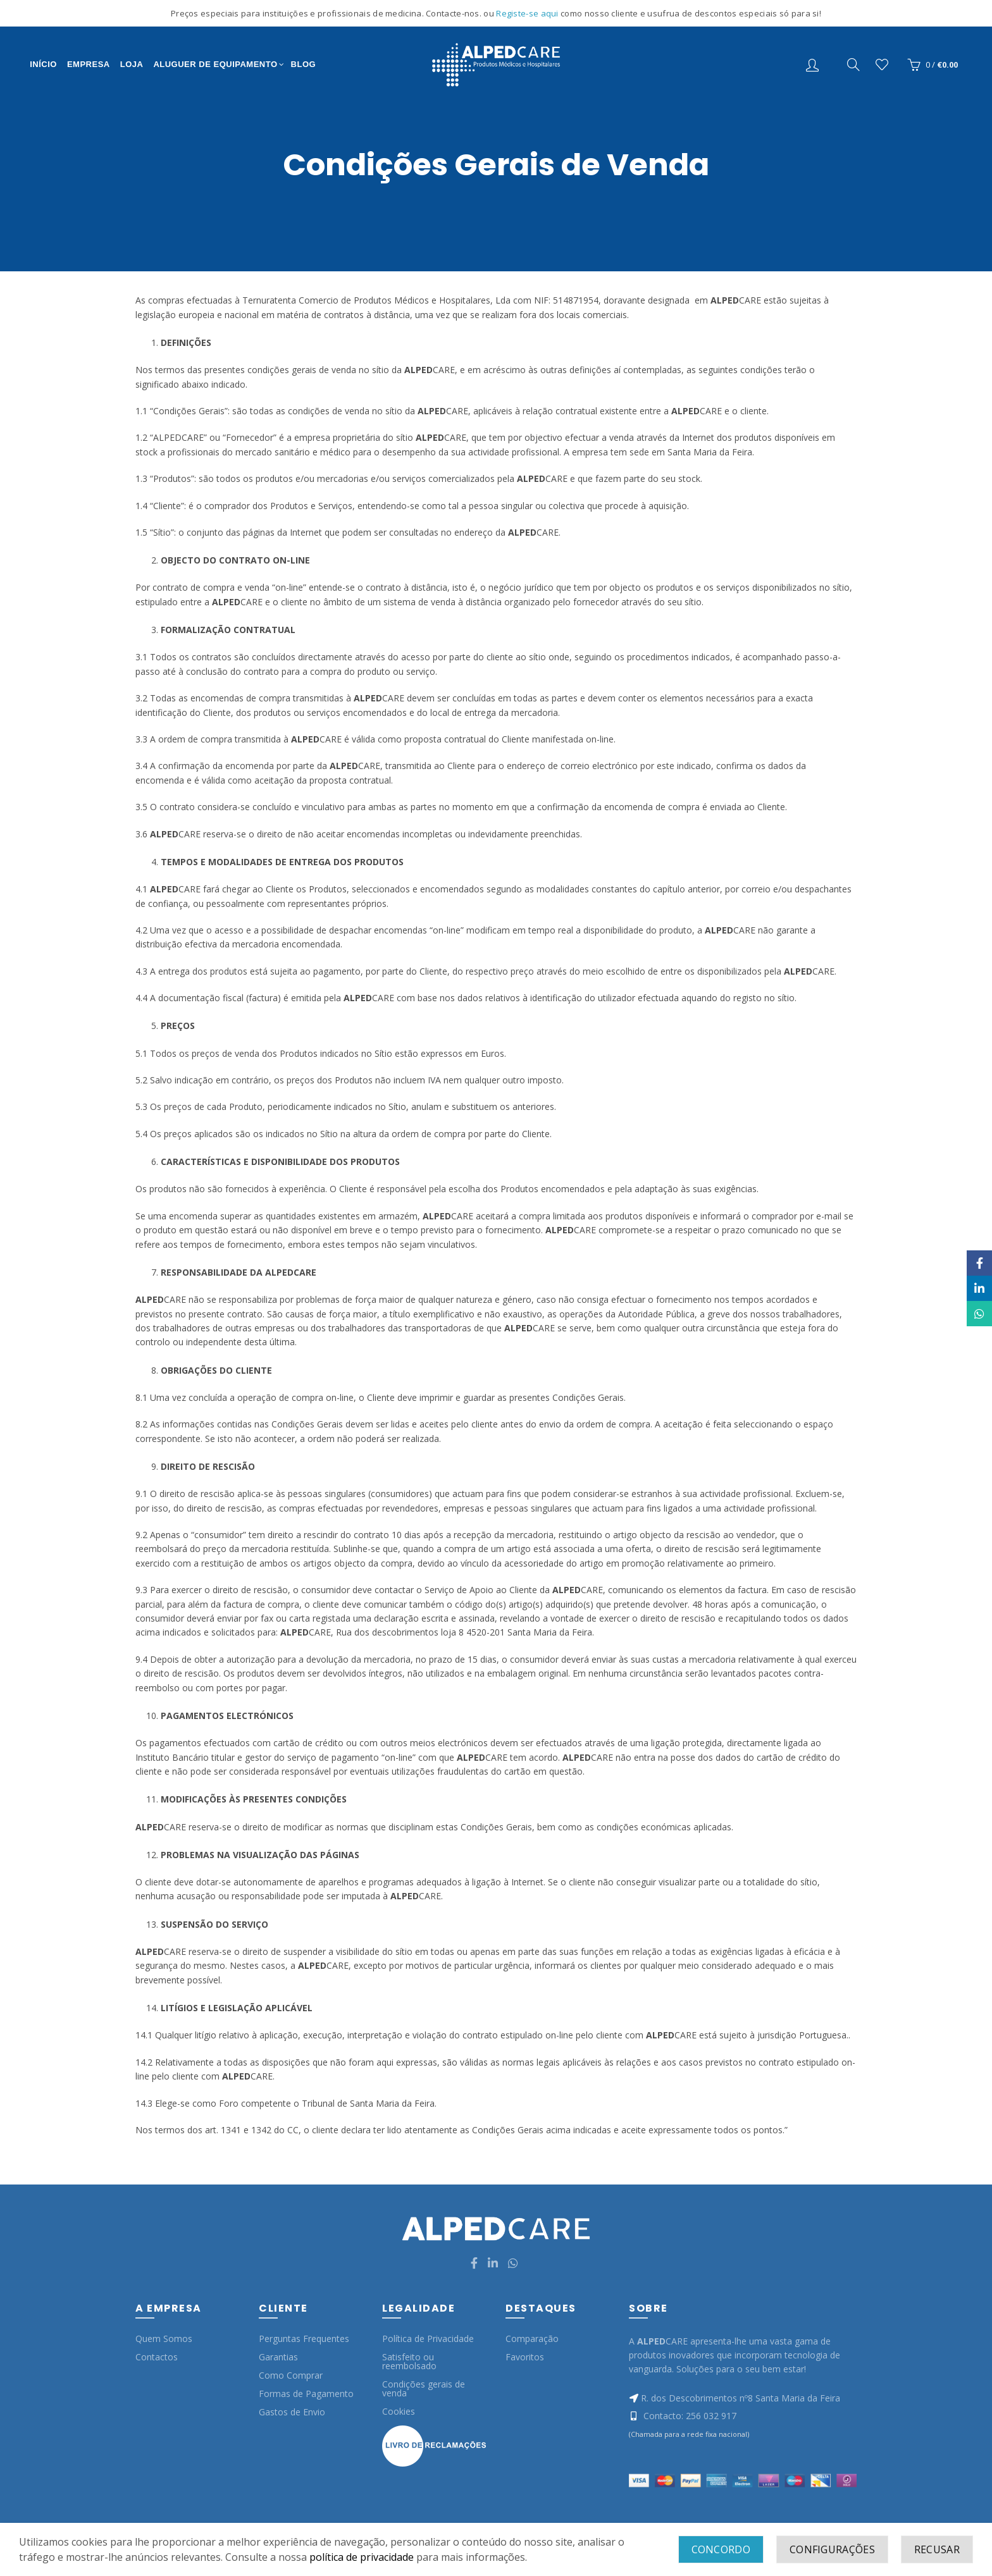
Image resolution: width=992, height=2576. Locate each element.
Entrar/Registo (814, 64)
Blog (303, 64)
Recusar (937, 2549)
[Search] (853, 64)
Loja (132, 64)
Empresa (88, 64)
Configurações (832, 2549)
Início (43, 64)
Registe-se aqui (528, 13)
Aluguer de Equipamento (215, 64)
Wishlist (881, 64)
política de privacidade (361, 2557)
